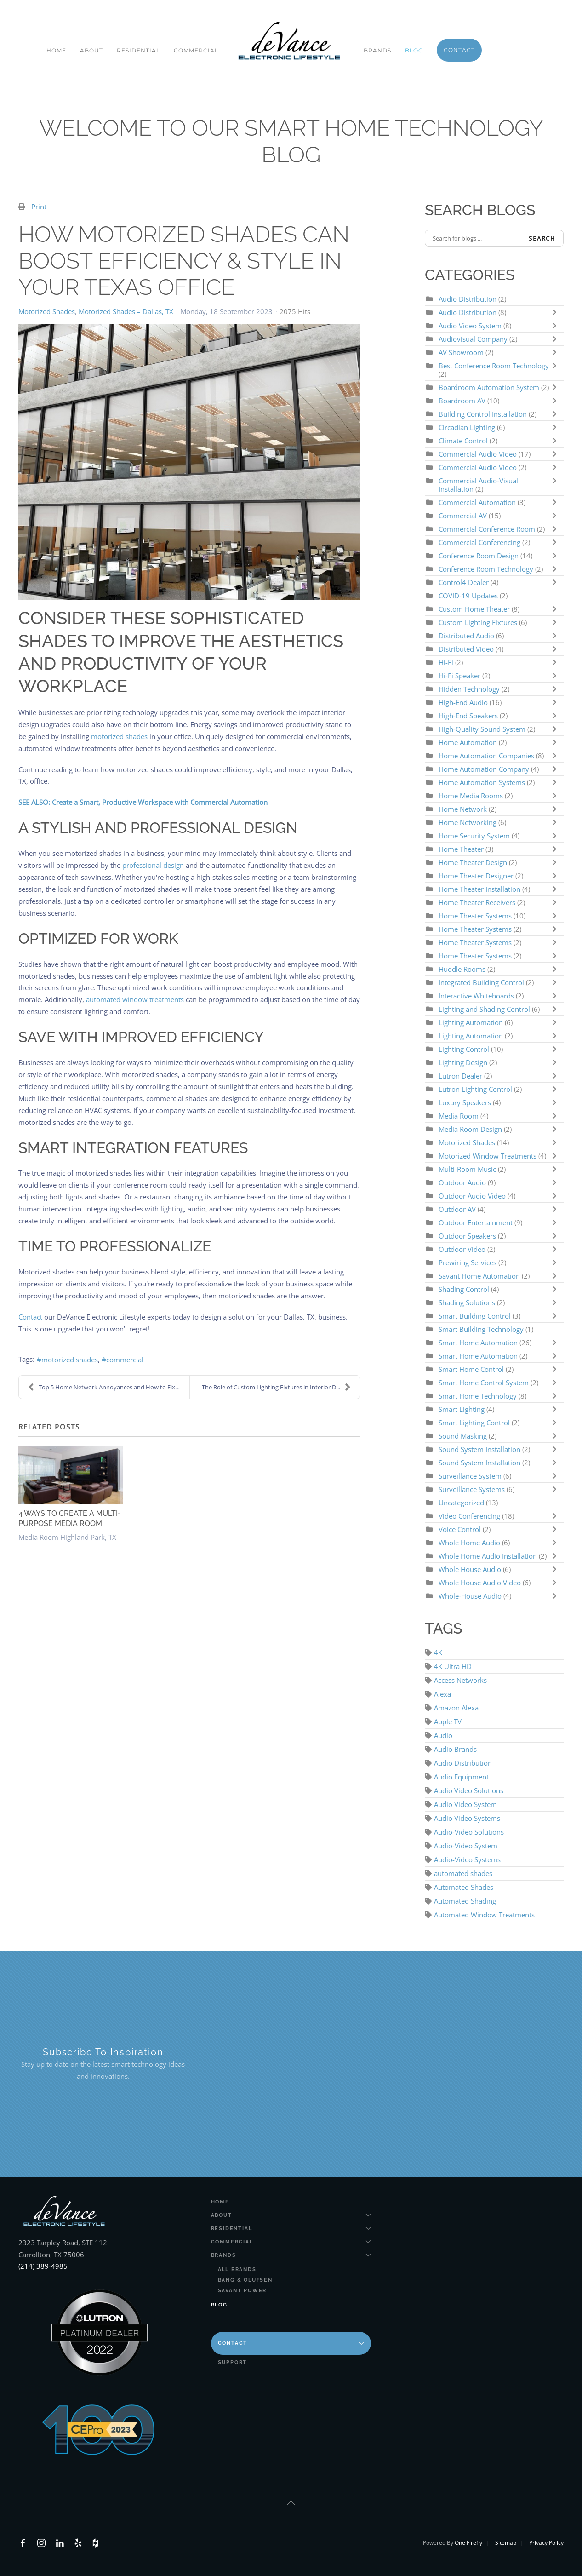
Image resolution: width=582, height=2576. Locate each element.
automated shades (463, 1873)
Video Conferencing (469, 1515)
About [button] (91, 50)
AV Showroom (461, 352)
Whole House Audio (470, 1569)
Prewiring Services (467, 1262)
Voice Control (460, 1529)
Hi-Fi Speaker (459, 675)
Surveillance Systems (473, 1489)
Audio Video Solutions (468, 1790)
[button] (291, 2502)
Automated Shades (463, 1887)
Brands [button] (377, 50)
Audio (443, 1735)
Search (542, 238)
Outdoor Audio (463, 1182)
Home (56, 50)
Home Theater (461, 849)
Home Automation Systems (482, 782)
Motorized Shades (46, 311)
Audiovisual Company (473, 339)
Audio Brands (455, 1749)
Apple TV (448, 1721)
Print (38, 206)
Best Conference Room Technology (494, 365)
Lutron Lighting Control (475, 1089)
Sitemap (505, 2543)
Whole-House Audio (470, 1596)
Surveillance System (471, 1475)
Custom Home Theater (475, 609)
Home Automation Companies (487, 755)
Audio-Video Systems (467, 1859)
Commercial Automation (477, 502)
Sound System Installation (479, 1449)
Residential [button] (138, 50)
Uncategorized (461, 1502)
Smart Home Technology (479, 1395)
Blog (414, 50)
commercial (124, 1359)
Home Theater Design (474, 862)
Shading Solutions (467, 1302)
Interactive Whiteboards (476, 995)
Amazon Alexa (456, 1707)
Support (232, 2362)
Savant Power (242, 2291)
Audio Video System (470, 325)
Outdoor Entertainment (476, 1222)
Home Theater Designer (476, 875)
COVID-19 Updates (468, 595)
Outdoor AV (457, 1209)
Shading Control (465, 1289)
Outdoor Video (462, 1249)
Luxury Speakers (465, 1102)
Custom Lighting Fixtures (478, 622)
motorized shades (69, 1359)
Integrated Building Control (481, 982)
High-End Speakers (468, 715)
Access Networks (460, 1680)
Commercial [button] (196, 50)
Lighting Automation (471, 1022)
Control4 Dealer (465, 582)
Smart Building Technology (481, 1329)
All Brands (237, 2269)
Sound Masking (463, 1435)
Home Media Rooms (472, 795)
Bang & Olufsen (245, 2280)
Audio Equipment (461, 1776)
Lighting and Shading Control (484, 1009)
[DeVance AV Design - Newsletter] (385, 2064)
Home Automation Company (484, 769)
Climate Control (464, 440)
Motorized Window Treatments (488, 1155)
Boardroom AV (463, 400)
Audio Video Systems (467, 1818)
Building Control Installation (483, 414)
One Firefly (468, 2543)
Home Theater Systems (475, 915)
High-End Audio (464, 702)
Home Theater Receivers (477, 902)
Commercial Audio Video (478, 454)
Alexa (442, 1693)
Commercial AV (463, 515)
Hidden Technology (469, 689)
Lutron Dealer (460, 1075)
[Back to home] (291, 41)
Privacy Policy (546, 2543)
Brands (291, 2255)
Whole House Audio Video (480, 1582)
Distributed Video (466, 649)
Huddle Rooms (463, 969)
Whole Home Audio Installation (488, 1556)
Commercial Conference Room (487, 529)
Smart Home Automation (478, 1342)
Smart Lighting (462, 1409)
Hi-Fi (446, 662)
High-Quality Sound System (482, 729)
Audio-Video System (465, 1845)
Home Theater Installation (479, 889)
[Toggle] (557, 312)
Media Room (459, 1115)
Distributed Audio (466, 635)
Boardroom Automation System (489, 387)
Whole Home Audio (469, 1542)
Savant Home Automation (480, 1275)
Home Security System (474, 835)
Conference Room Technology (487, 569)
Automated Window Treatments (484, 1914)
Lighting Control (464, 1049)
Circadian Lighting (467, 427)
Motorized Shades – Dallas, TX (126, 311)
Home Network (463, 809)
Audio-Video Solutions (469, 1831)
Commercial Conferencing (479, 542)
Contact (30, 1316)
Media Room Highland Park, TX (67, 1537)
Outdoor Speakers (467, 1235)
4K (438, 1652)
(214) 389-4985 (43, 2266)
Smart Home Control (471, 1369)
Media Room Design (470, 1129)
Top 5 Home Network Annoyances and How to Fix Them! (108, 1387)
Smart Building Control (475, 1315)
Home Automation (468, 742)
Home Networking (468, 822)
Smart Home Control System (484, 1382)
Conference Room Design (479, 555)
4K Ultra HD (453, 1666)
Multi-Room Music (467, 1169)
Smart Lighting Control (474, 1422)
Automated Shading (465, 1900)
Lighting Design (463, 1062)
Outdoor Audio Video (472, 1195)
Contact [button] (459, 49)
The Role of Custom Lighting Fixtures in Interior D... (276, 1387)
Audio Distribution (467, 299)
